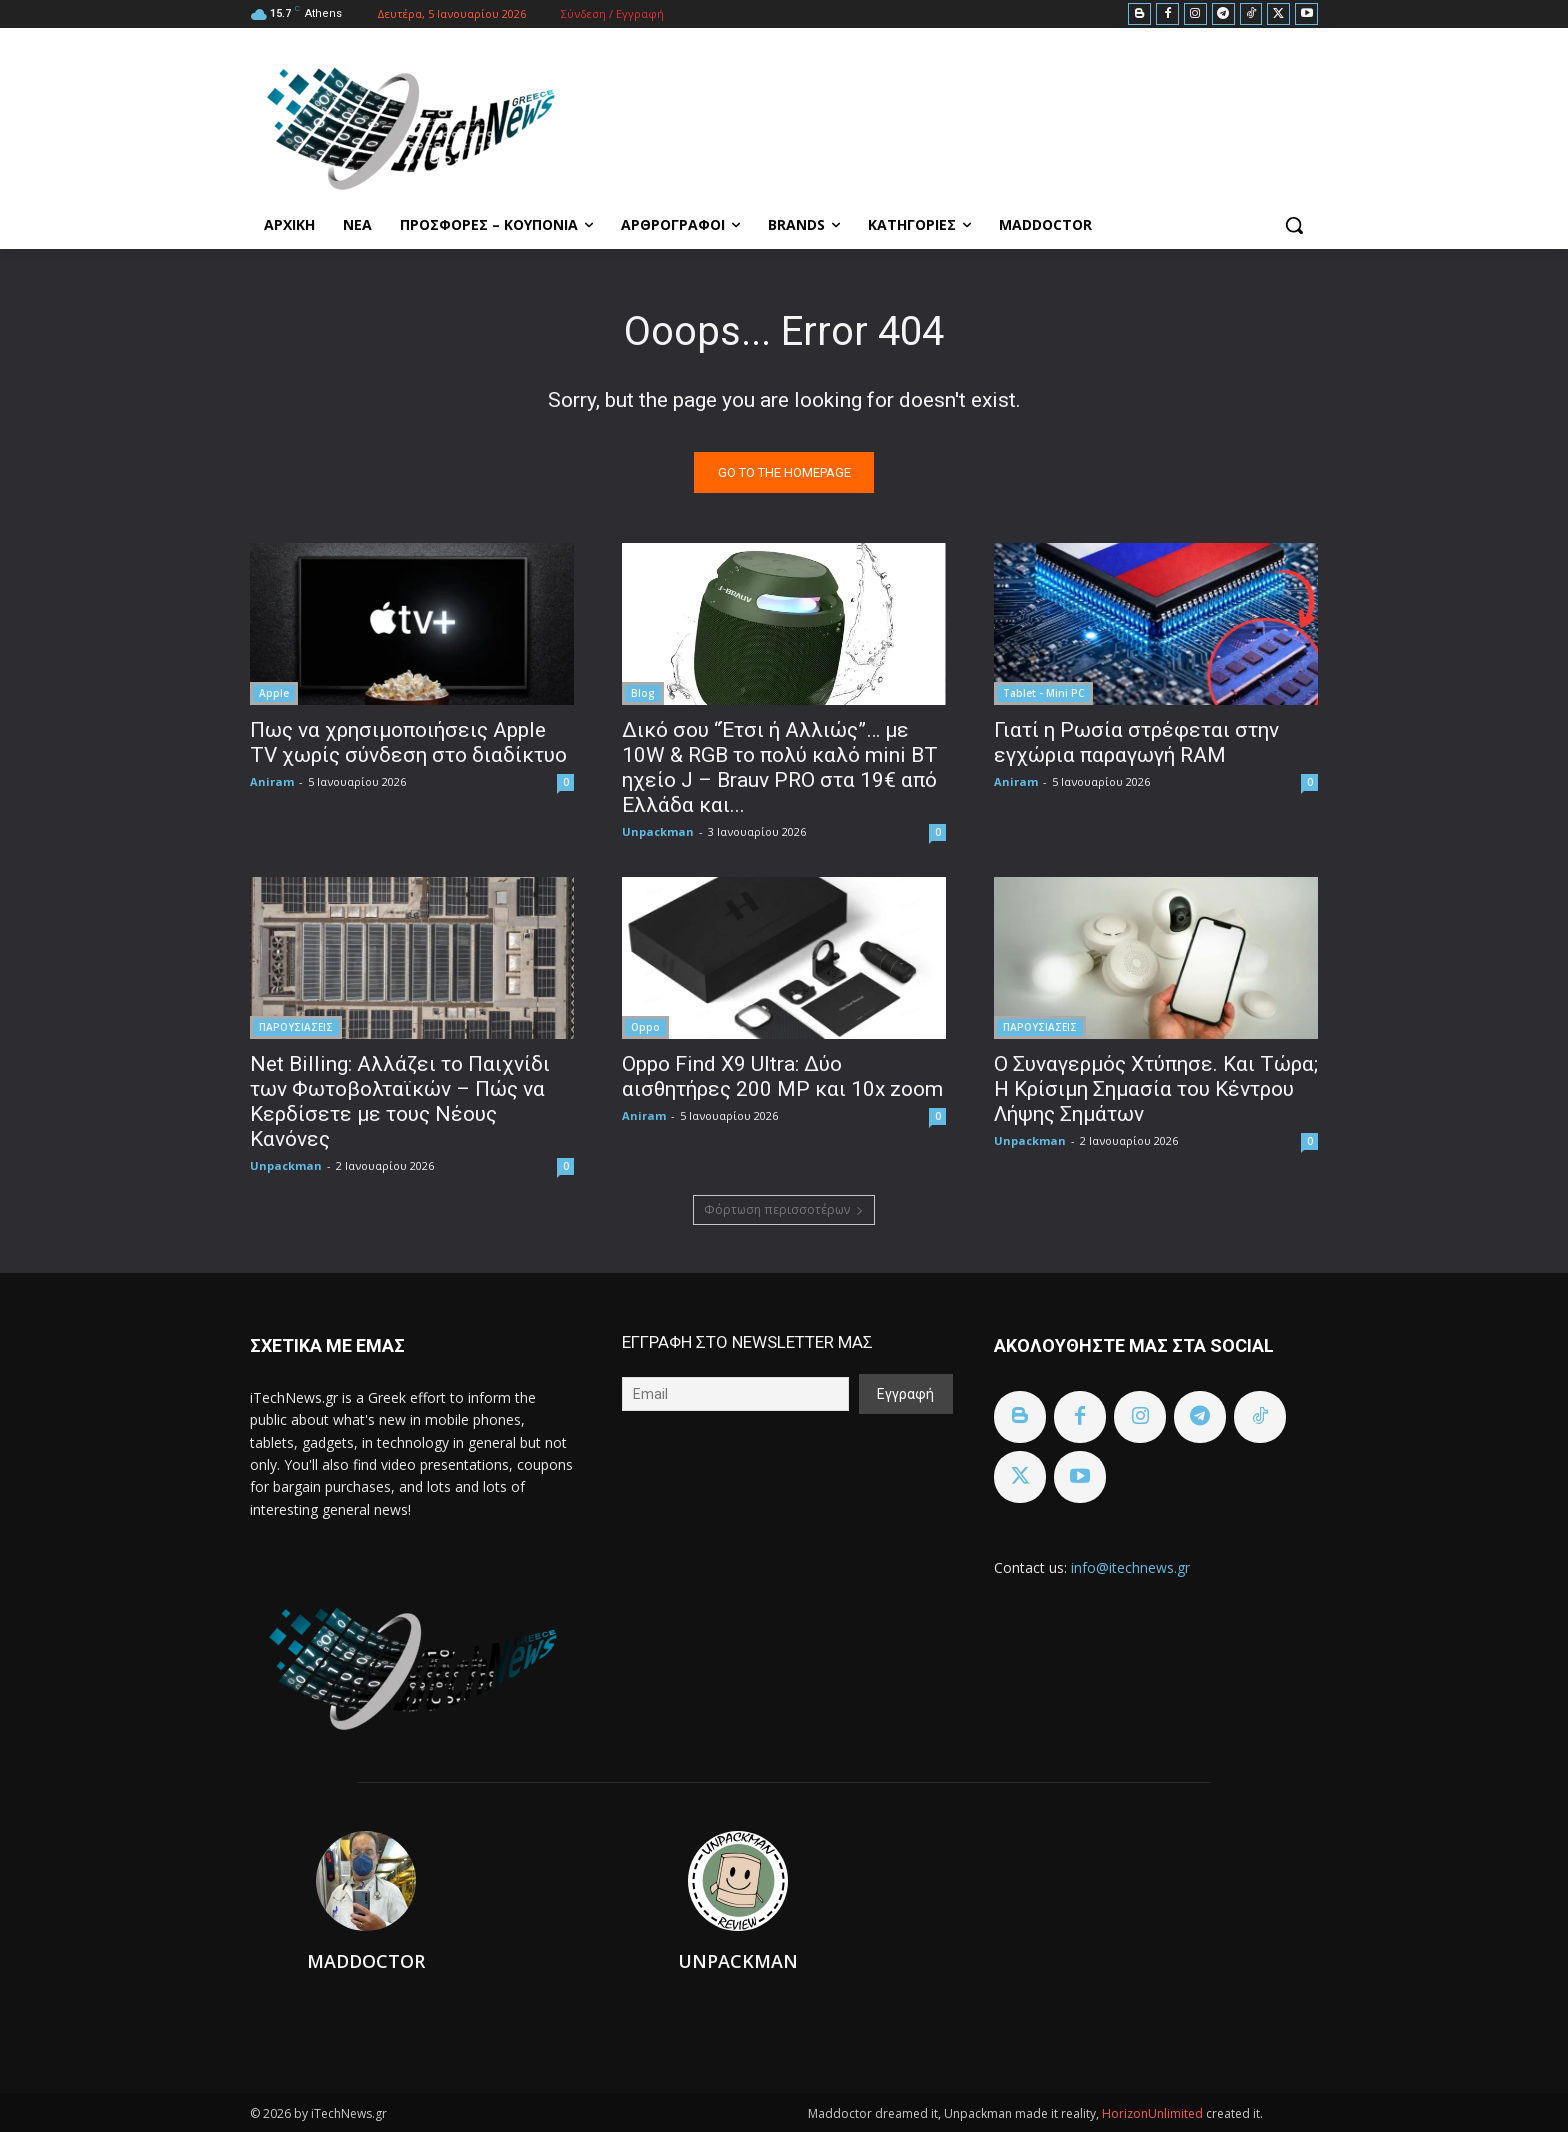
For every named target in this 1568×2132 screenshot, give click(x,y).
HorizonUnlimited (1154, 2113)
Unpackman (658, 831)
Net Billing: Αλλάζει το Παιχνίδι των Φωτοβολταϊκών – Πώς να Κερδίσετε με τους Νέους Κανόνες (400, 1101)
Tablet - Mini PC (1043, 693)
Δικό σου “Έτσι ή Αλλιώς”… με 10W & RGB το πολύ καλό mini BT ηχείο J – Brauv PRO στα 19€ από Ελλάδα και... (780, 767)
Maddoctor (366, 1961)
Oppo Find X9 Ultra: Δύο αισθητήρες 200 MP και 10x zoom (782, 1076)
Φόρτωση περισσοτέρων (784, 1209)
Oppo (645, 1027)
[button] (1294, 225)
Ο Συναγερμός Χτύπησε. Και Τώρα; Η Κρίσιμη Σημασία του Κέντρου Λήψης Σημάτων (1156, 1089)
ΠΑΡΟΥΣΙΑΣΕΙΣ (296, 1027)
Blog (643, 693)
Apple (274, 693)
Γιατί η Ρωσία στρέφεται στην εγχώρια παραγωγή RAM (1136, 742)
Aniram (272, 781)
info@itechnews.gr (1130, 1567)
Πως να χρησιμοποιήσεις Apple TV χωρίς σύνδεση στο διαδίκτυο (408, 742)
